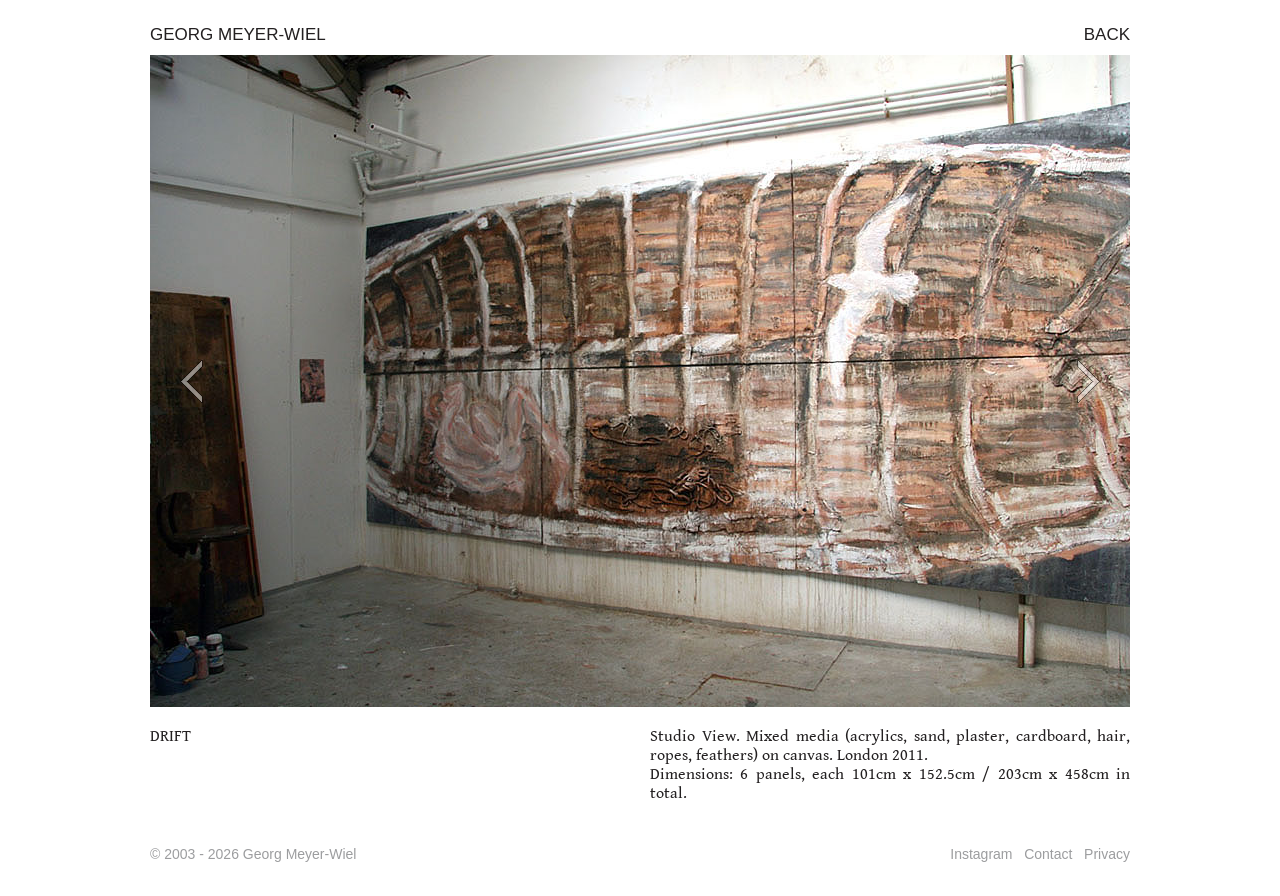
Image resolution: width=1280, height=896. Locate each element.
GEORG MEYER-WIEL (238, 34)
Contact (1048, 854)
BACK (1107, 34)
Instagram (981, 854)
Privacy (1107, 854)
